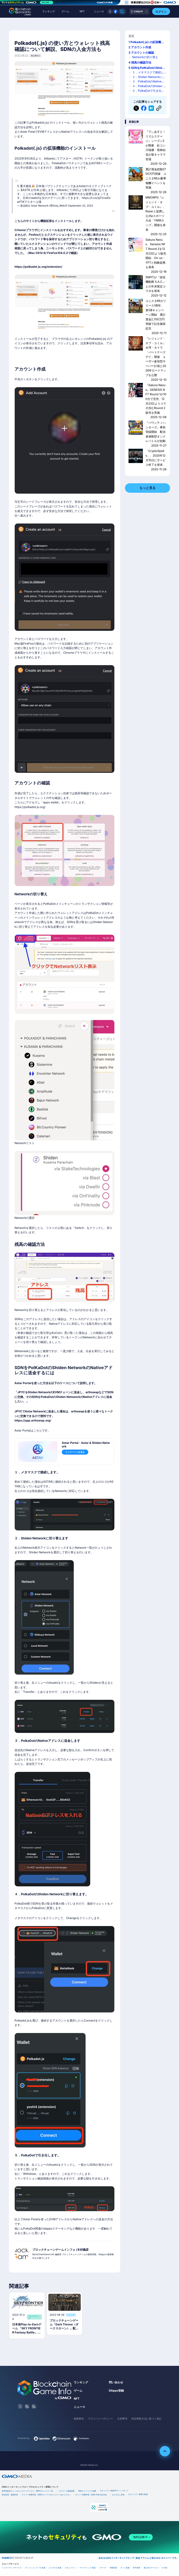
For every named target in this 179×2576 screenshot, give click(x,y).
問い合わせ (116, 2382)
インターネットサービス (11, 2568)
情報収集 (113, 2568)
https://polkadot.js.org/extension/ (38, 266)
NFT (82, 11)
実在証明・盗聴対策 (10, 2495)
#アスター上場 (31, 202)
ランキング (48, 11)
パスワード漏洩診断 (66, 2491)
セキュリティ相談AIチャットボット (114, 2491)
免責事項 (79, 2418)
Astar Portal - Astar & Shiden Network (86, 1444)
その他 (164, 2568)
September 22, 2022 (80, 205)
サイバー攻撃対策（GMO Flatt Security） (91, 2495)
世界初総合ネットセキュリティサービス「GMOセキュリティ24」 (28, 2491)
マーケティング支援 (87, 2568)
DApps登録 (116, 2390)
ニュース (79, 2407)
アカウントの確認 (142, 52)
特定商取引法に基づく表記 (146, 2418)
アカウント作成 (141, 47)
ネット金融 (124, 2568)
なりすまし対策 (118, 2495)
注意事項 (122, 2418)
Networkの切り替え (145, 57)
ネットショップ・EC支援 (35, 2568)
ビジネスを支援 (55, 2568)
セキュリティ (70, 2568)
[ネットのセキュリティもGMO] (27, 2)
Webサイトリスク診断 (87, 2491)
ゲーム (65, 11)
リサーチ (102, 2568)
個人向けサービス (151, 2568)
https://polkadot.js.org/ (29, 807)
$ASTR (25, 190)
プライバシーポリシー (100, 2418)
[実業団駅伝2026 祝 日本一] (154, 2)
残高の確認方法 (141, 62)
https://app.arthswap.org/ (32, 1420)
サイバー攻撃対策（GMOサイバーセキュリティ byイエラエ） (46, 2495)
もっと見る (147, 488)
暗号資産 (136, 2568)
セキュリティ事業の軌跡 (138, 2494)
